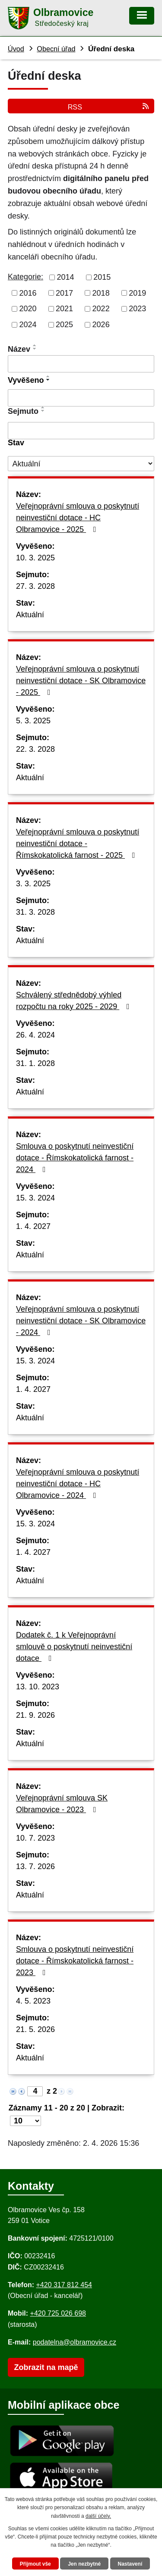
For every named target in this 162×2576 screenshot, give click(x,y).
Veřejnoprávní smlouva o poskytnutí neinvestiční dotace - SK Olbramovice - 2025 (81, 681)
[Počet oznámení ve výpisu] (25, 2121)
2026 (101, 324)
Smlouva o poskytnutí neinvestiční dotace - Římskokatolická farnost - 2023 (74, 1961)
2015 (102, 277)
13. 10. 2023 (37, 1686)
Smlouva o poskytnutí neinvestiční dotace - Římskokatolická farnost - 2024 (74, 1158)
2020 (28, 308)
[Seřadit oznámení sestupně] (35, 348)
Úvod (16, 49)
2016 (28, 292)
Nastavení (130, 2564)
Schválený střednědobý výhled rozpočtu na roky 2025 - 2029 (74, 1001)
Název (19, 349)
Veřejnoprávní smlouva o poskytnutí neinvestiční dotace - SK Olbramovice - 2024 (81, 1321)
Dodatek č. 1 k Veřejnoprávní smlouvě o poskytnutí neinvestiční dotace (74, 1647)
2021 (64, 308)
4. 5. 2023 (33, 2001)
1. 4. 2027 (33, 1226)
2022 (101, 308)
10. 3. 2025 (35, 557)
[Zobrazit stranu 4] (35, 2091)
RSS (109, 107)
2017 (64, 292)
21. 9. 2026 (35, 1715)
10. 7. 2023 (35, 1838)
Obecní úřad (56, 49)
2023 (137, 308)
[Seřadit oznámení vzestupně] (35, 345)
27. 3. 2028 (35, 586)
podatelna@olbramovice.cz (74, 2342)
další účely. (98, 2516)
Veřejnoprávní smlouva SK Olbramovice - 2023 (62, 1804)
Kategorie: (25, 276)
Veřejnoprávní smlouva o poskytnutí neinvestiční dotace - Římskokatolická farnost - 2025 (77, 844)
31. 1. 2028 (35, 1063)
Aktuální (30, 614)
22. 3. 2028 (35, 749)
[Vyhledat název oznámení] (81, 363)
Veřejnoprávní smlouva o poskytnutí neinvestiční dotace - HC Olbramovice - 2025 (77, 518)
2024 (28, 324)
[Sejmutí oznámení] (81, 430)
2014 (65, 277)
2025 (64, 324)
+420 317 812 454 (64, 2284)
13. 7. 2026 (35, 1866)
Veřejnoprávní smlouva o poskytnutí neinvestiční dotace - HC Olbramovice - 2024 (77, 1484)
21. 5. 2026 (35, 2029)
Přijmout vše (35, 2564)
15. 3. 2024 (35, 1198)
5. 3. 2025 (33, 720)
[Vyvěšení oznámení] (81, 397)
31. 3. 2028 (35, 912)
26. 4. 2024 (35, 1035)
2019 (137, 292)
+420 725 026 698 (58, 2313)
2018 (101, 292)
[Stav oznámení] (81, 463)
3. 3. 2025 (33, 883)
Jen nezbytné (84, 2564)
